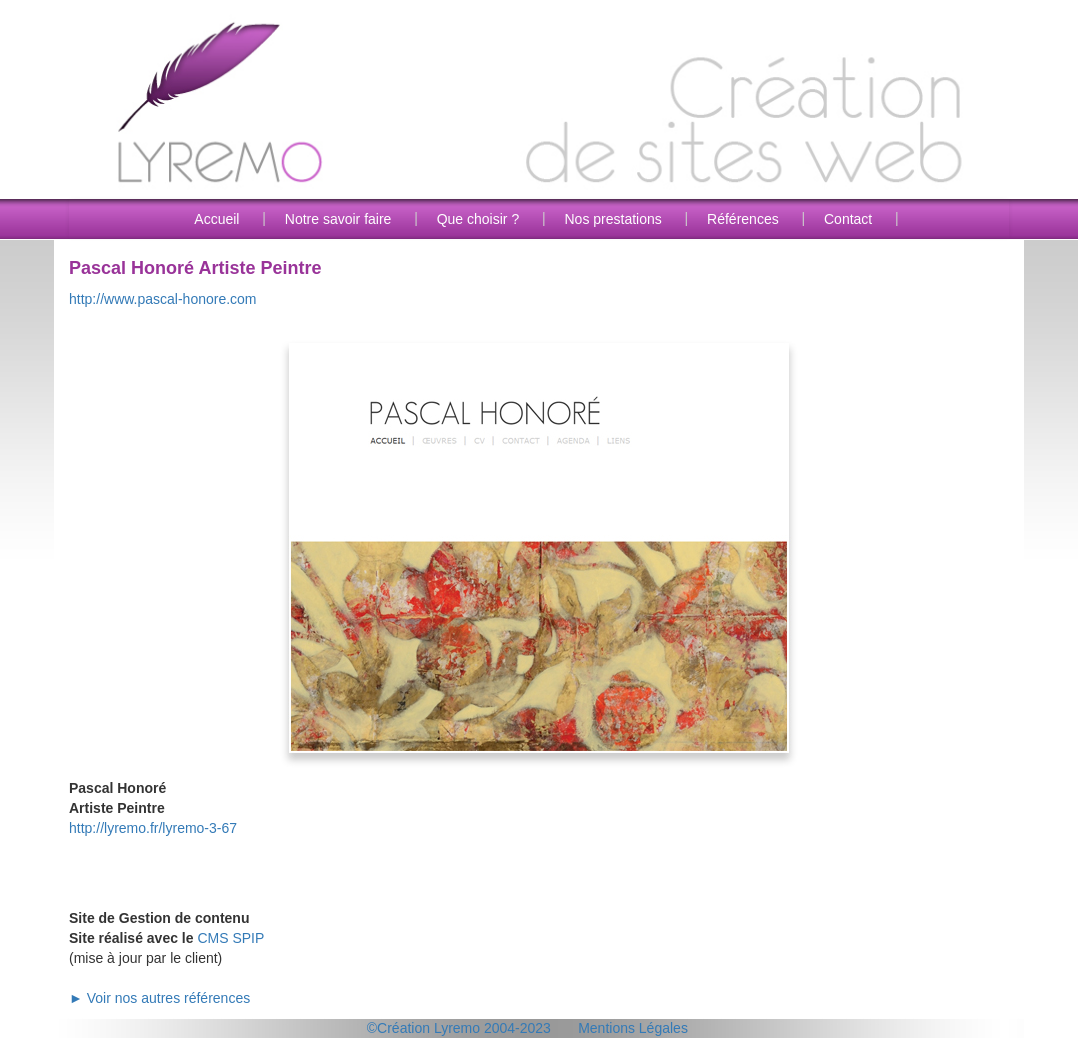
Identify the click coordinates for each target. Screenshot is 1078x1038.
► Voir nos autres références (159, 998)
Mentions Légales (633, 1028)
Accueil (216, 219)
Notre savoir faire (338, 219)
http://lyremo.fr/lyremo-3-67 (153, 828)
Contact (848, 219)
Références (743, 219)
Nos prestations (612, 219)
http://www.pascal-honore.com (163, 299)
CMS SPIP (230, 938)
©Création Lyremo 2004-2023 (459, 1028)
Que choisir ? (478, 219)
